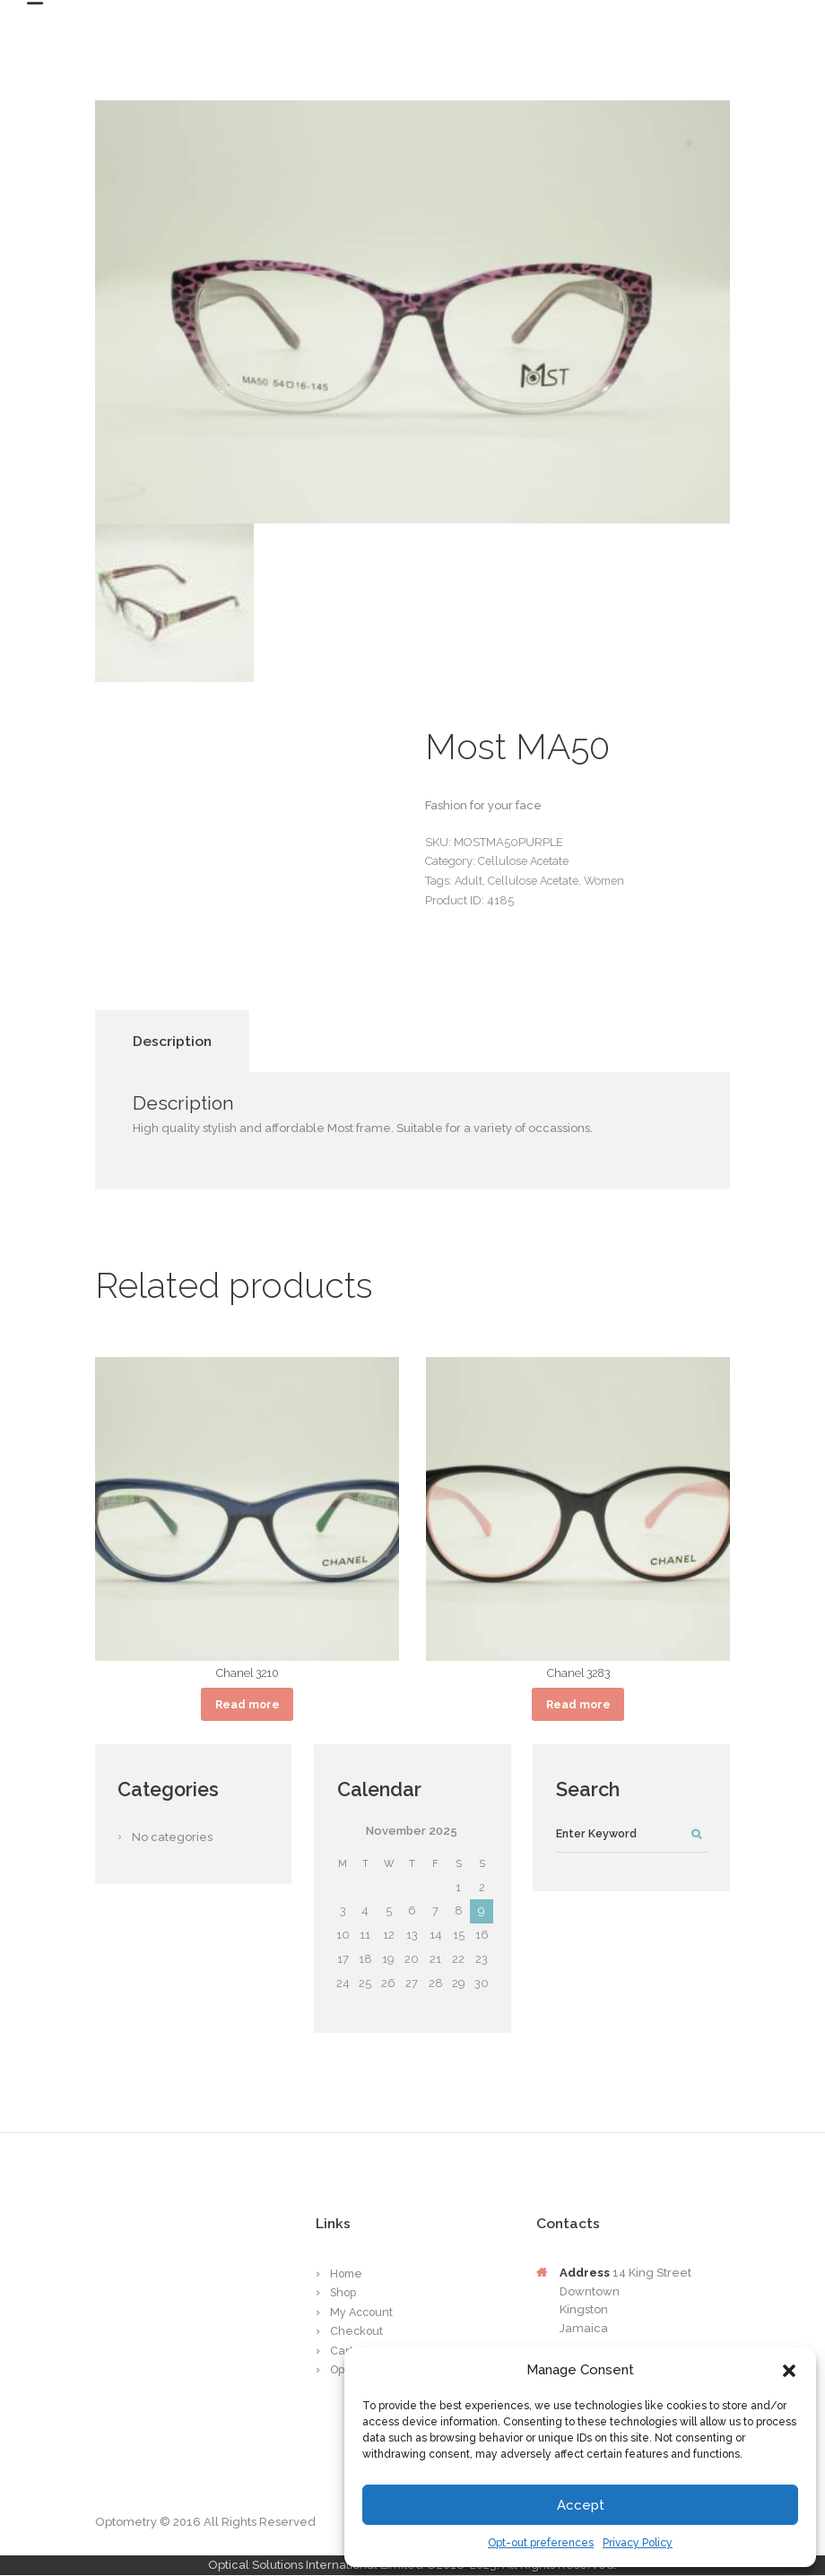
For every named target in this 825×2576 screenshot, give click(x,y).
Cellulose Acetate (524, 862)
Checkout (357, 2332)
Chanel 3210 (247, 1673)
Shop (344, 2294)
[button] (789, 2371)
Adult (469, 880)
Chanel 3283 (578, 1673)
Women (608, 880)
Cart (341, 2351)
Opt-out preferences (541, 2543)
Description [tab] (172, 1041)
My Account (363, 2313)
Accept (580, 2505)
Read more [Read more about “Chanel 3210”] (247, 1704)
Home (347, 2274)
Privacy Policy (638, 2543)
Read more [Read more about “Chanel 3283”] (578, 1704)
